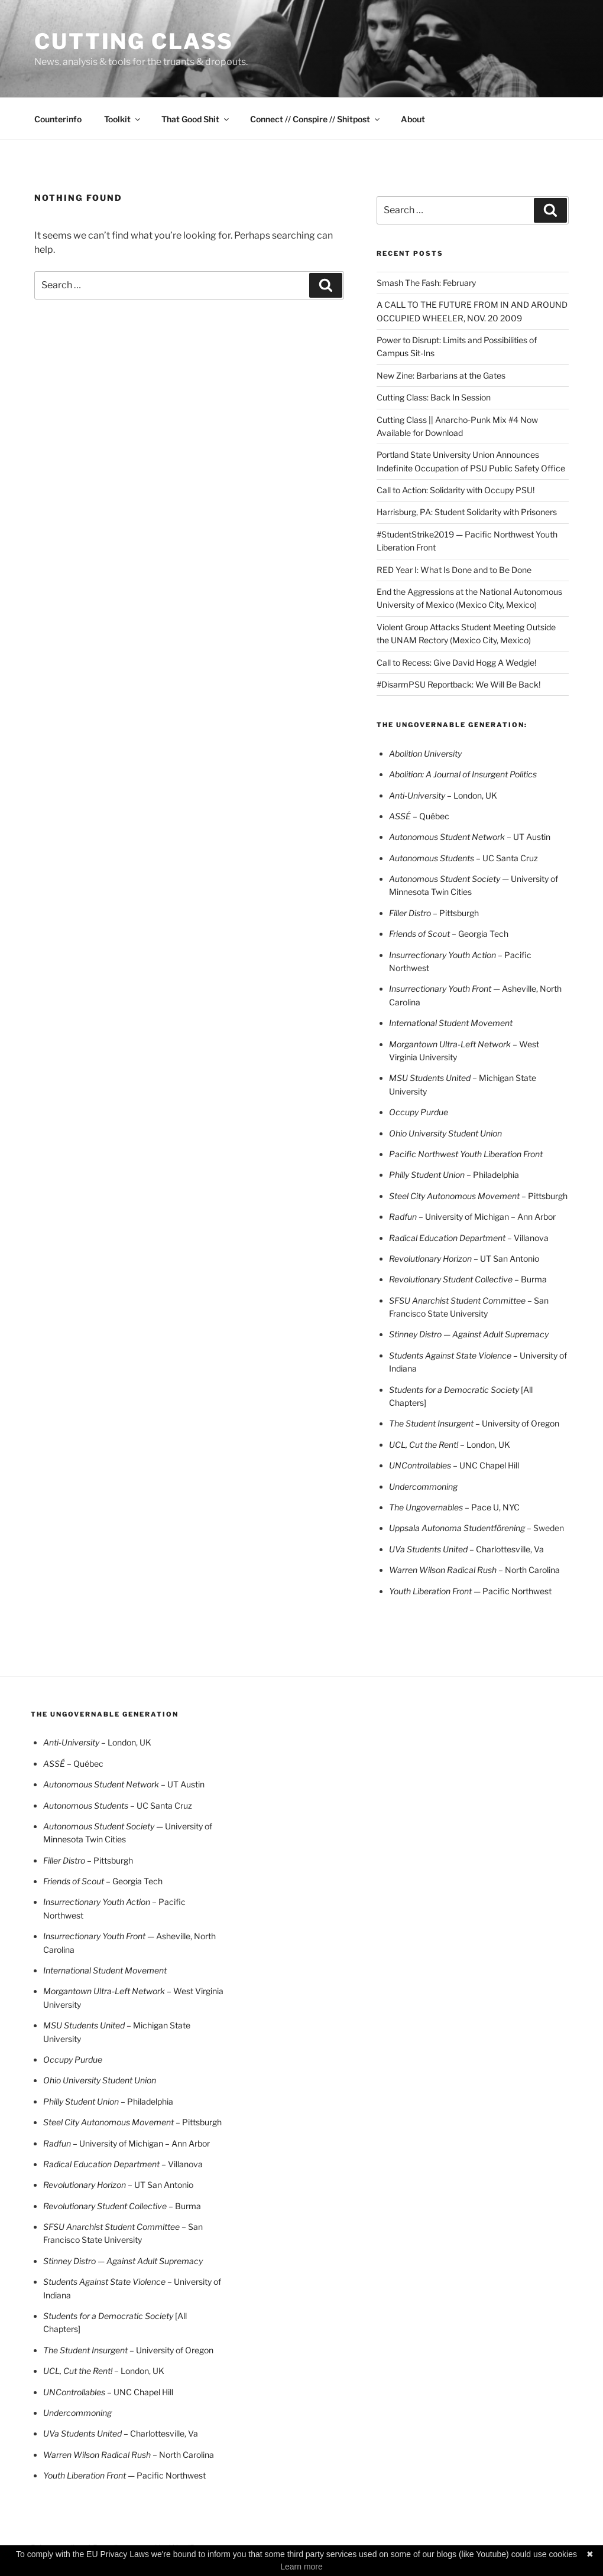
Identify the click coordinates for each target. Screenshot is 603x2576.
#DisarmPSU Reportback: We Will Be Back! (458, 684)
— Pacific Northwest (470, 1591)
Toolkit (123, 119)
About (413, 119)
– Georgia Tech (448, 934)
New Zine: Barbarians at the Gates (441, 375)
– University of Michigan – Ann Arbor (487, 1217)
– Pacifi (512, 955)
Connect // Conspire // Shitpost (315, 119)
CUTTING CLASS (133, 41)
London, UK (443, 795)
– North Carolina (474, 1570)
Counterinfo (58, 119)
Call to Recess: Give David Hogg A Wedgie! (456, 662)
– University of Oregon (474, 1423)
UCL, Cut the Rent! (424, 1445)
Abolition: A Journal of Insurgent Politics (463, 774)
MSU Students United (430, 1078)
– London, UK (485, 1445)
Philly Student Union (427, 1175)
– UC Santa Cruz (463, 858)
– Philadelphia (492, 1175)
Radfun (404, 1217)
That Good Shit (196, 119)
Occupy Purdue (418, 1112)
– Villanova (469, 1238)
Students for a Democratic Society (455, 1390)
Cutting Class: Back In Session (434, 397)
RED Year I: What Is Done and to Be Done (454, 570)
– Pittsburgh (456, 913)
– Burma (530, 1279)
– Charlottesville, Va (466, 1549)
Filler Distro (411, 913)
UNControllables (421, 1465)
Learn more (301, 2566)
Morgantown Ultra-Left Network (451, 1044)
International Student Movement (451, 1023)
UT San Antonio (464, 1258)
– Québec (419, 816)
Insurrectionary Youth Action (443, 955)
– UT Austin (469, 837)
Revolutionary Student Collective (451, 1279)
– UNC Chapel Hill (486, 1465)
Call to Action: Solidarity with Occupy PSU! (455, 490)
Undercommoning (423, 1486)
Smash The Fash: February (426, 283)
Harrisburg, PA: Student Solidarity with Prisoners (467, 512)
